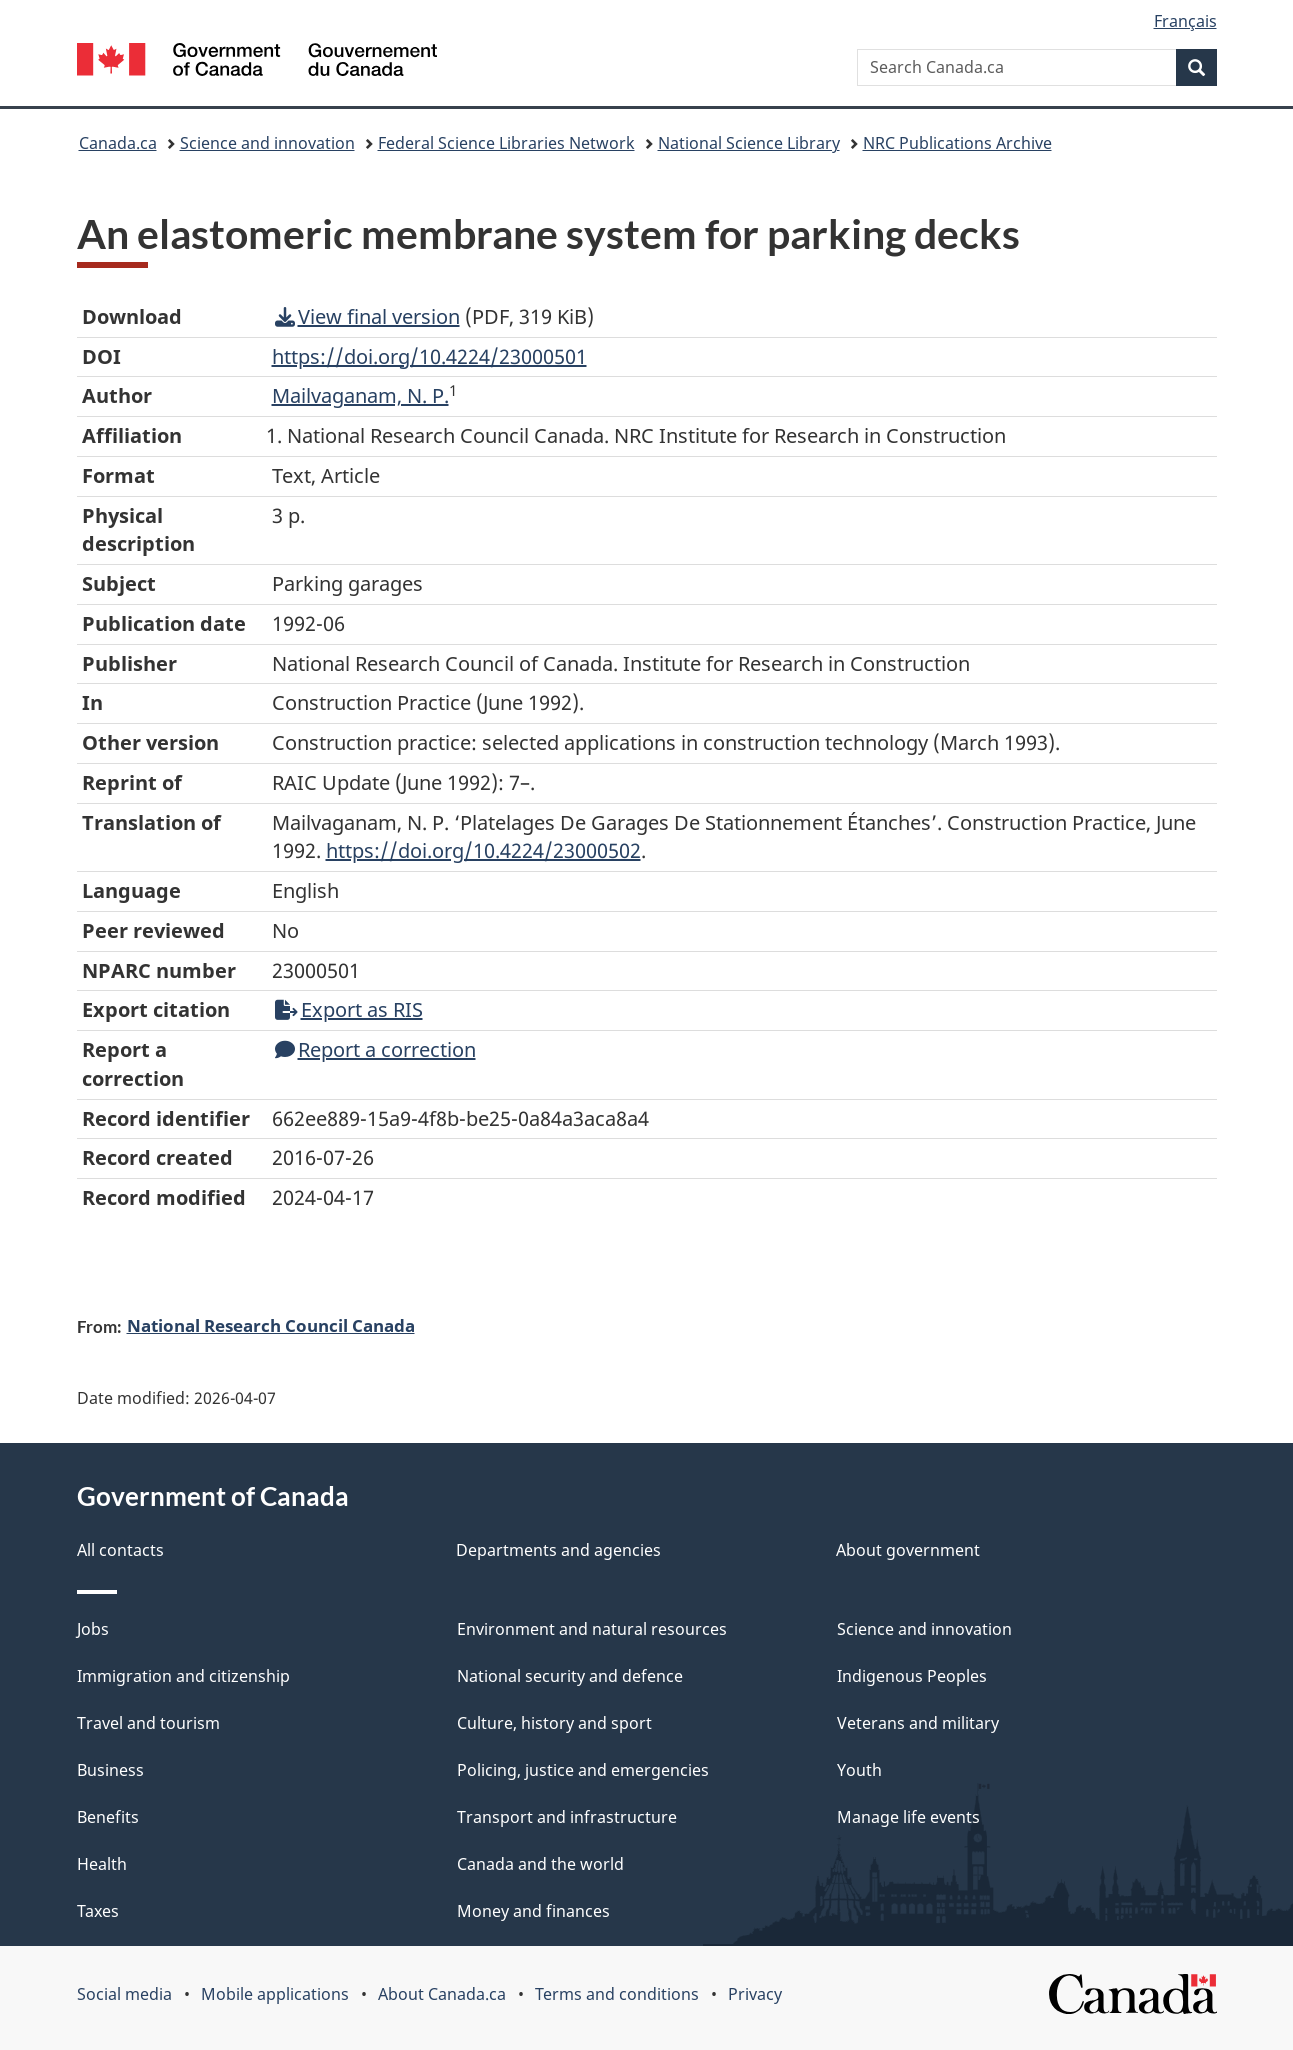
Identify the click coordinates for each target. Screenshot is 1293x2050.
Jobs (93, 1629)
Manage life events (908, 1817)
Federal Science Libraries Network (506, 143)
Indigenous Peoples (912, 1676)
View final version (367, 316)
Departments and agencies (558, 1550)
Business (110, 1770)
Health (102, 1864)
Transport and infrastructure (567, 1817)
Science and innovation (267, 143)
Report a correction (375, 1049)
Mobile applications (275, 1994)
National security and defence (570, 1676)
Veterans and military (918, 1723)
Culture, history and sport (554, 1723)
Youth (859, 1770)
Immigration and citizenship (183, 1676)
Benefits (108, 1817)
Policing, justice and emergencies (583, 1770)
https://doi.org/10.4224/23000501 (429, 356)
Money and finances (533, 1911)
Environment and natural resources (592, 1629)
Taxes (98, 1911)
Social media (124, 1994)
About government (908, 1550)
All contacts (120, 1550)
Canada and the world (540, 1864)
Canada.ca (118, 143)
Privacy (755, 1994)
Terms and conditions (617, 1994)
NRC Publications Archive (957, 143)
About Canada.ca (442, 1994)
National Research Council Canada (271, 1325)
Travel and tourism (148, 1723)
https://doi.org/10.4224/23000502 (483, 850)
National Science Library (749, 143)
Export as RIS (349, 1009)
